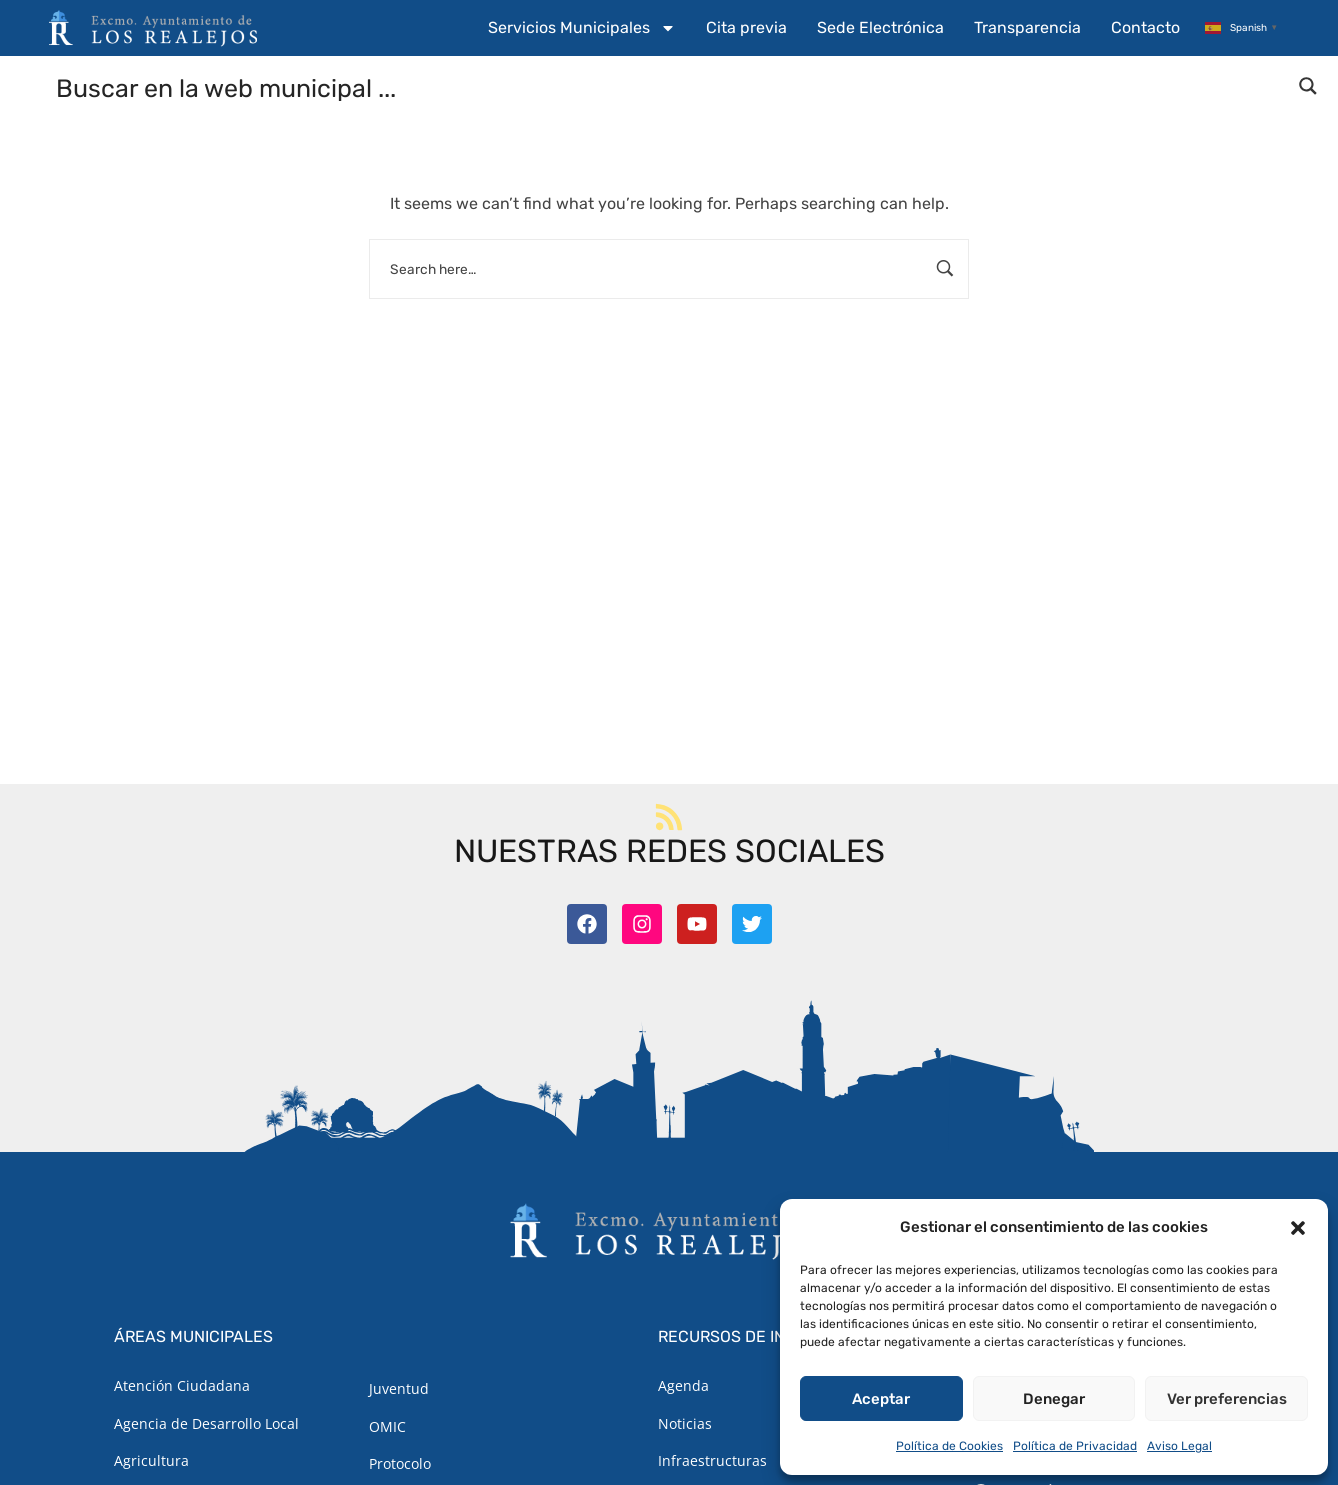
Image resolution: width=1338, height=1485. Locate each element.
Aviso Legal (1179, 1446)
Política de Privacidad (1075, 1446)
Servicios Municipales (582, 28)
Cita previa (746, 27)
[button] (1298, 1228)
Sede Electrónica (880, 27)
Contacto (1145, 27)
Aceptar (881, 1399)
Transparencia (1027, 27)
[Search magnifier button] (1308, 86)
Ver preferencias (1227, 1399)
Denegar (1054, 1399)
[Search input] (670, 87)
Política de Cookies (949, 1446)
